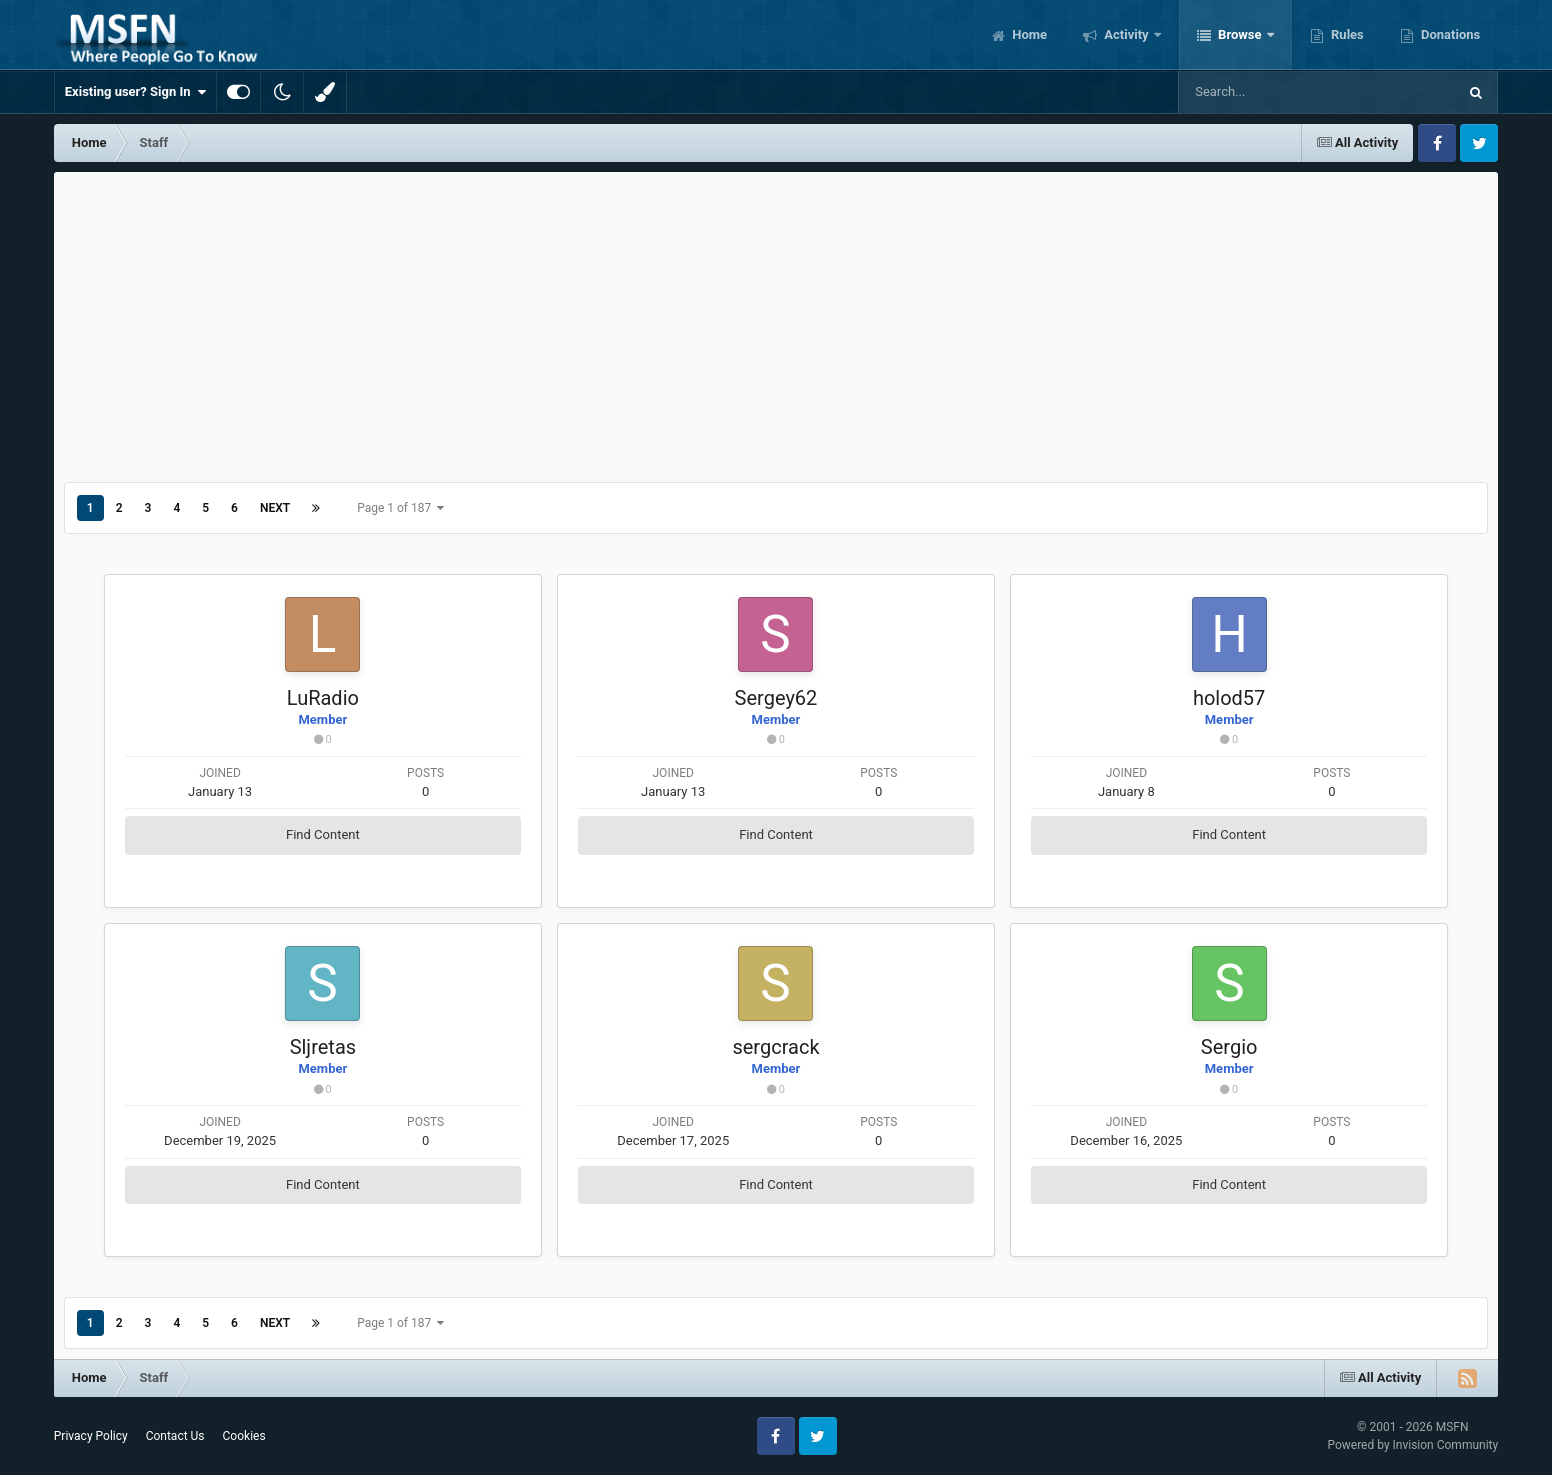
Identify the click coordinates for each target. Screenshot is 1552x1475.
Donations (1449, 34)
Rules (1346, 34)
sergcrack (775, 1047)
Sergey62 (776, 698)
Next (275, 508)
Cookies (244, 1436)
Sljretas (323, 1047)
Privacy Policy (91, 1436)
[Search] (1267, 92)
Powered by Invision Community (1412, 1445)
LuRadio (323, 698)
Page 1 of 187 (400, 508)
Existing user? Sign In (135, 92)
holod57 (1229, 698)
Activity (1126, 34)
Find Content (323, 834)
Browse (1240, 34)
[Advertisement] (776, 322)
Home (1028, 34)
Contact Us (175, 1436)
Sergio (1229, 1047)
